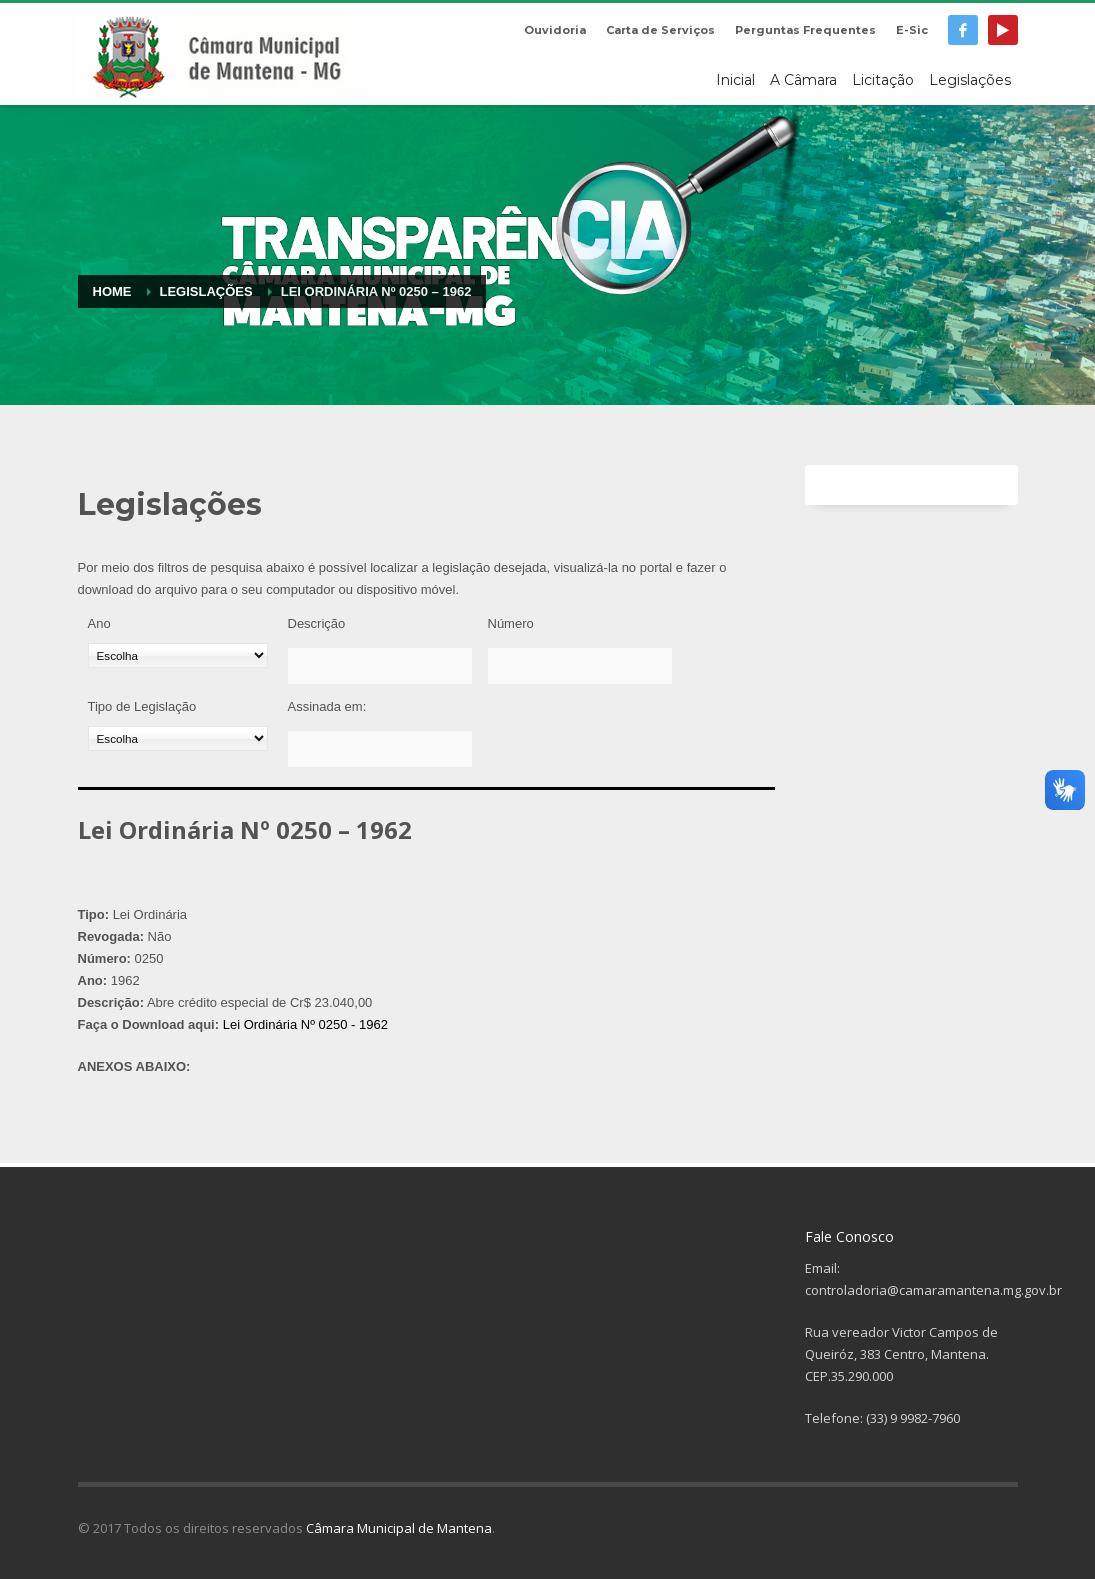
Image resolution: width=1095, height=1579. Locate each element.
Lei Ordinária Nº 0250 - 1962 (305, 1024)
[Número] (580, 666)
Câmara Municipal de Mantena (399, 1528)
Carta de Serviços (660, 30)
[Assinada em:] (380, 749)
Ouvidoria (555, 30)
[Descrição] (380, 666)
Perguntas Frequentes (805, 30)
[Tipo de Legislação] (178, 738)
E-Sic (912, 30)
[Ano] (178, 655)
